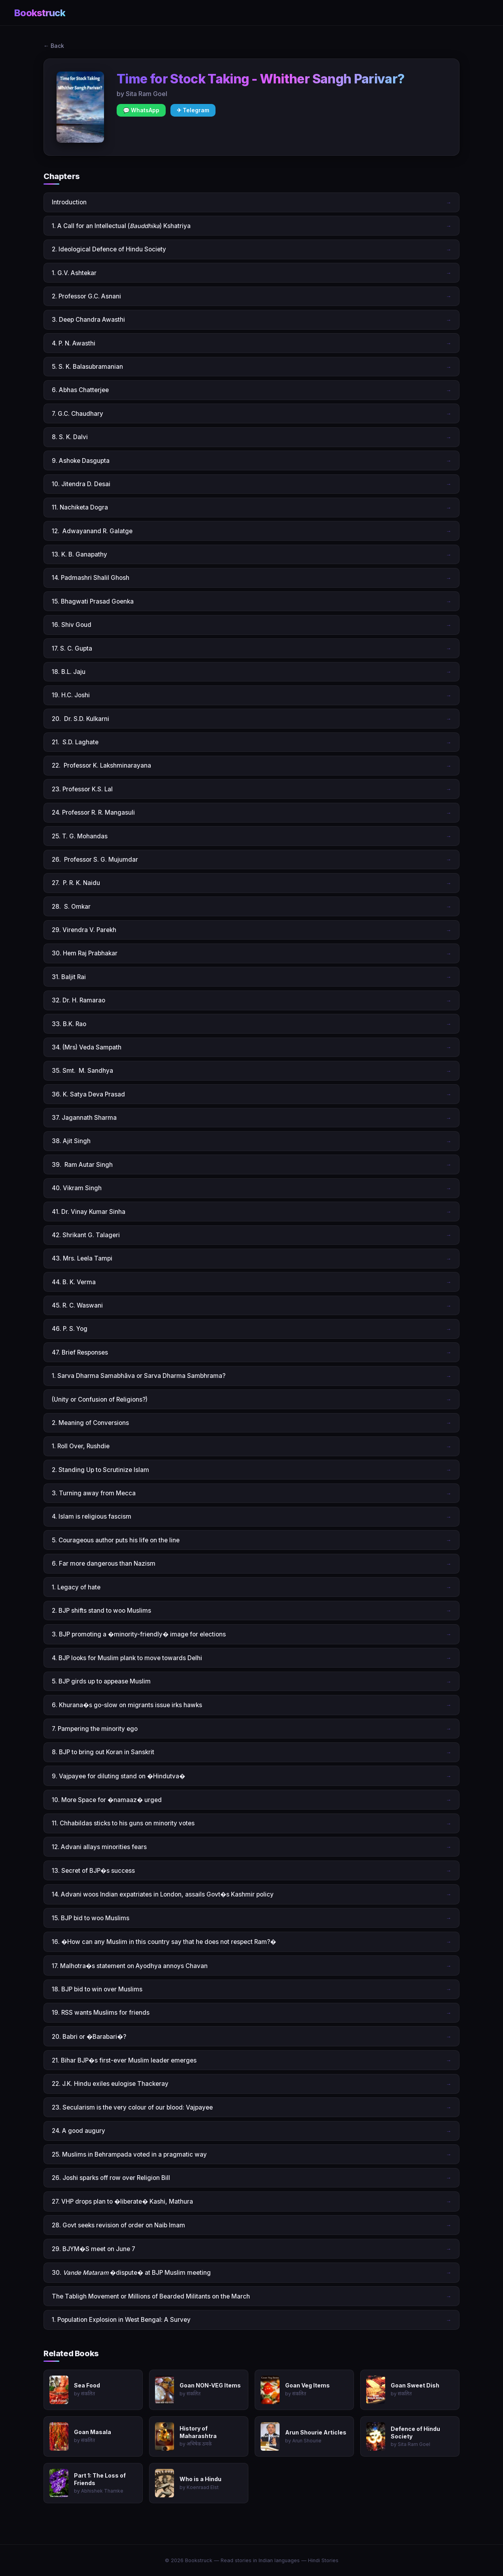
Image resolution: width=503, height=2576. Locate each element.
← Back (53, 45)
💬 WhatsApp (141, 110)
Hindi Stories (323, 2560)
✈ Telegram (193, 110)
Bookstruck (39, 13)
